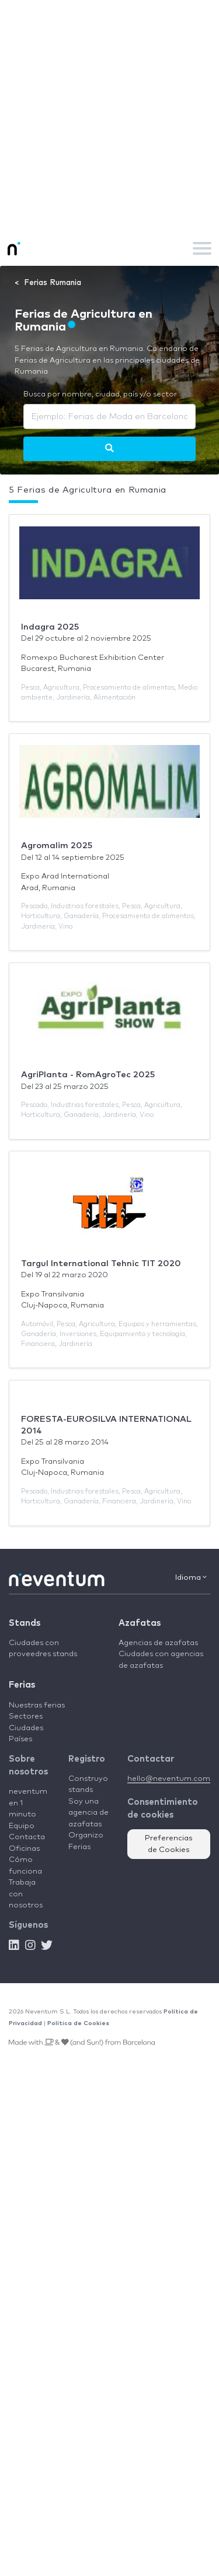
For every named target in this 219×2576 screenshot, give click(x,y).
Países (20, 1739)
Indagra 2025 (50, 627)
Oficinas (24, 1849)
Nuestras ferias (37, 1705)
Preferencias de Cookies (169, 1844)
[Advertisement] (109, 115)
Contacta (27, 1837)
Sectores (26, 1716)
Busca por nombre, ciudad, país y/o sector (100, 394)
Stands (24, 1623)
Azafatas (140, 1623)
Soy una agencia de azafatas (88, 1813)
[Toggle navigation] (202, 248)
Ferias (22, 1685)
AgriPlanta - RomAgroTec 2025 (88, 1074)
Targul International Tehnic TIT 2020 (101, 1263)
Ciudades (26, 1728)
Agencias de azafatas (158, 1643)
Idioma (191, 1577)
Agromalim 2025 (56, 845)
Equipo (21, 1826)
